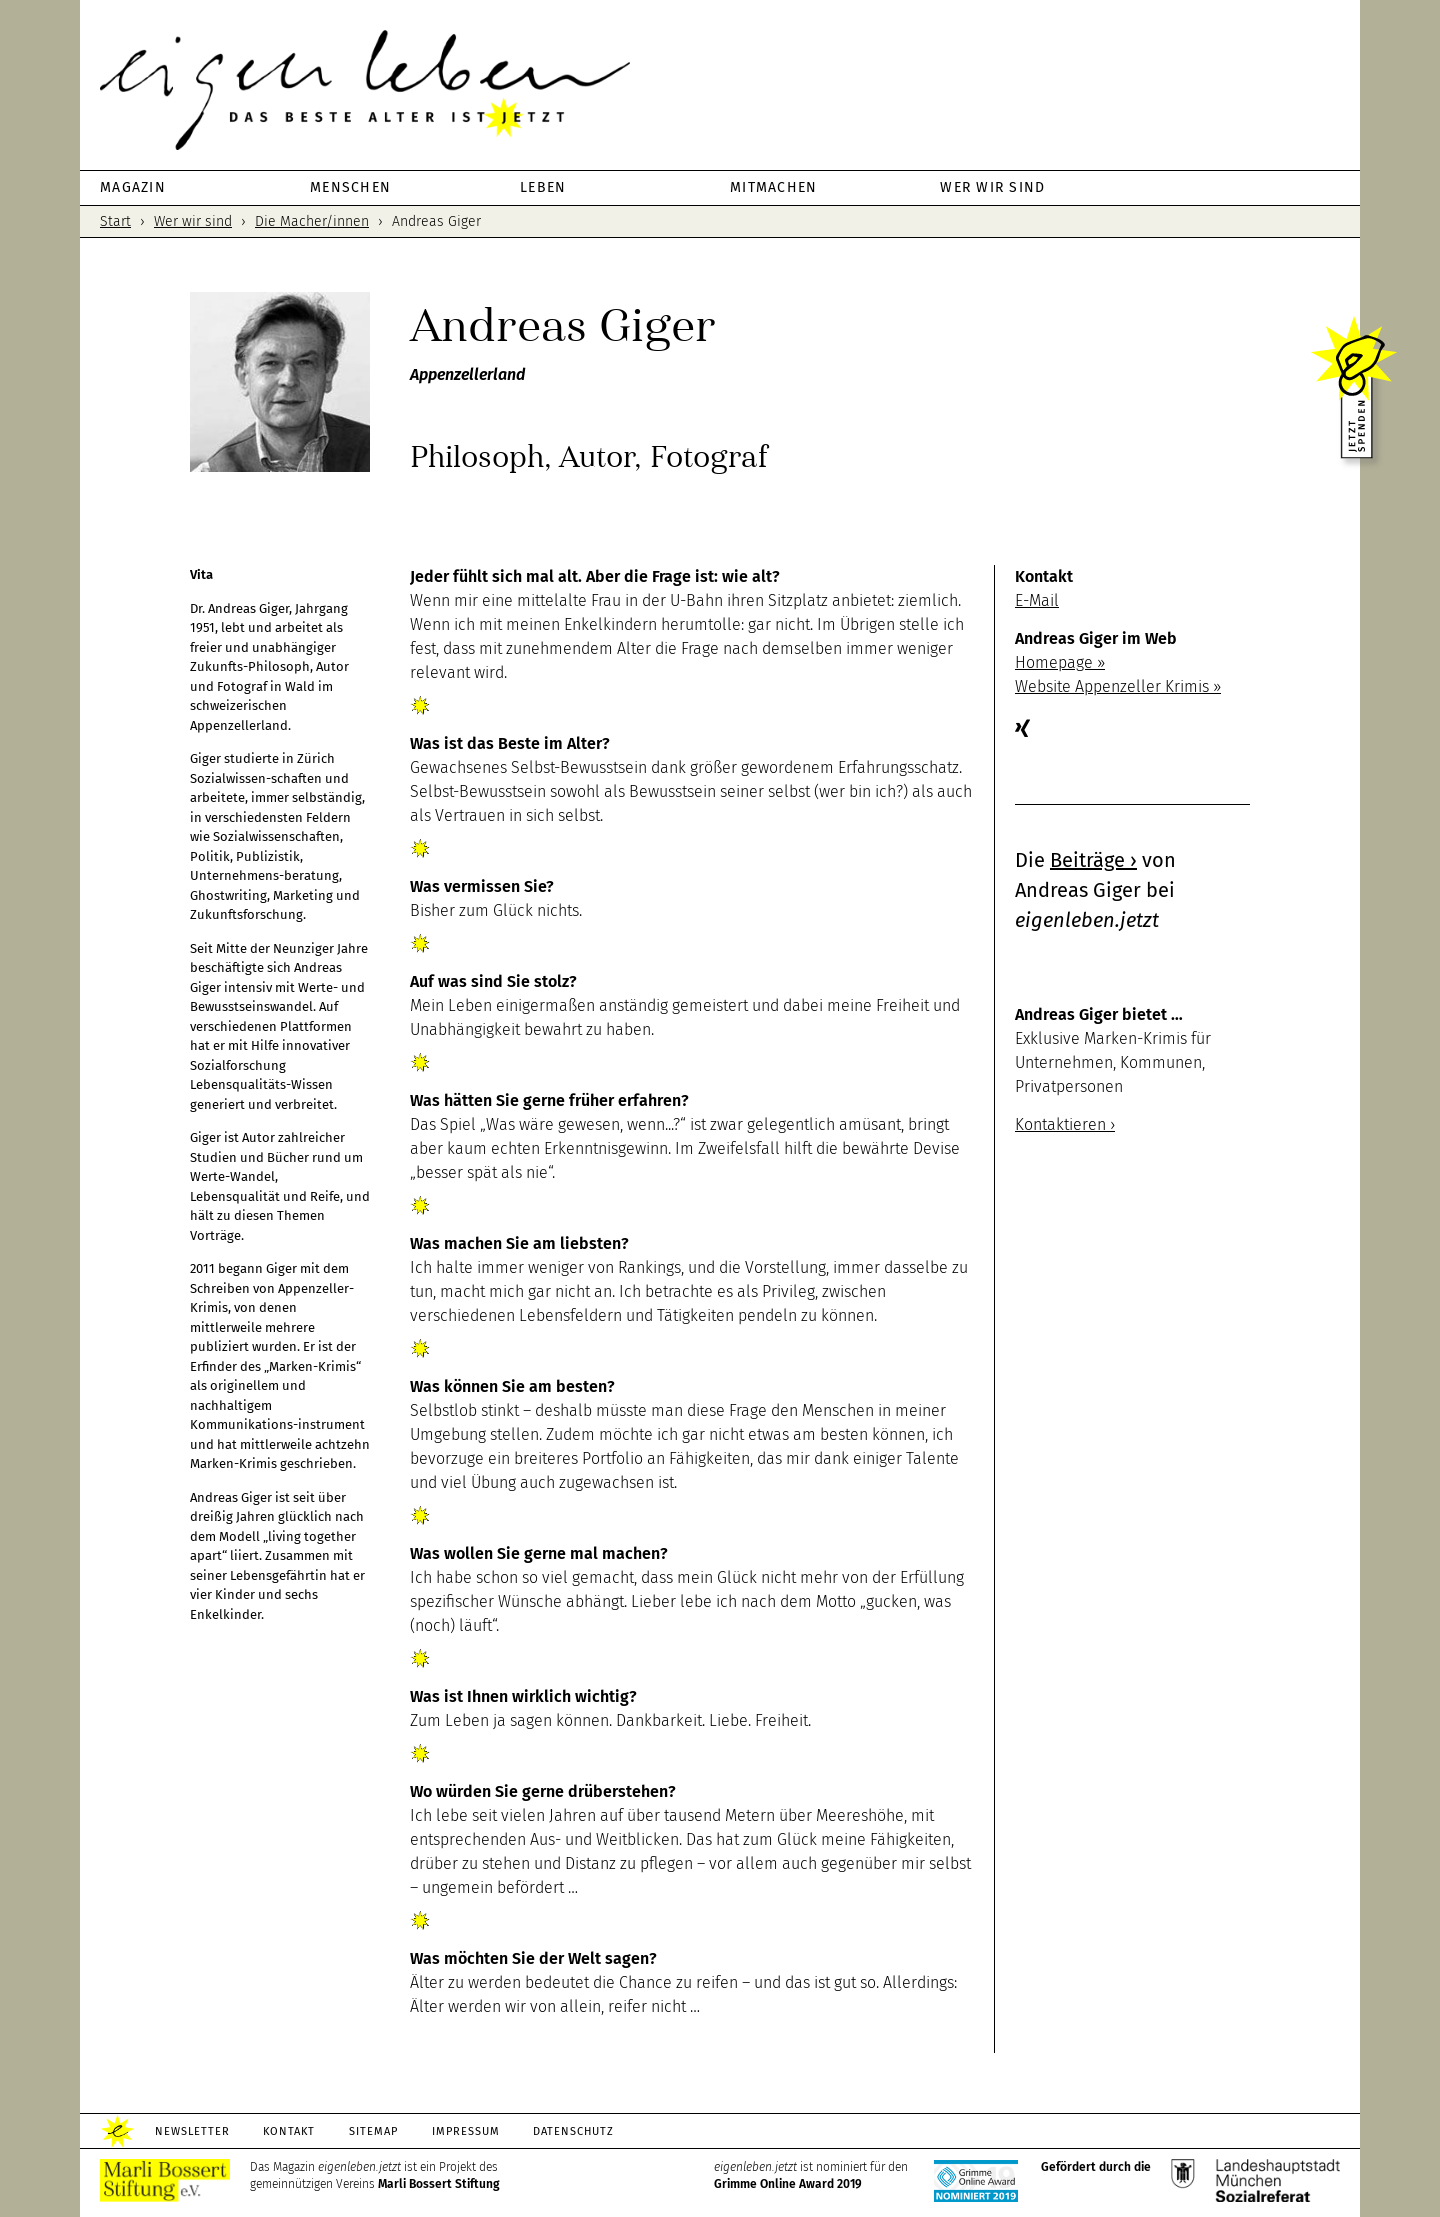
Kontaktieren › (1065, 1124)
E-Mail (1037, 600)
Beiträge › (1093, 860)
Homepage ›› (1060, 662)
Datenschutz (575, 2131)
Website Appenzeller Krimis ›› (1118, 686)
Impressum (467, 2131)
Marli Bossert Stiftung (439, 2184)
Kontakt (290, 2131)
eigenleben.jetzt (720, 90)
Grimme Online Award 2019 (788, 2184)
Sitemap (374, 2131)
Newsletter (192, 2131)
